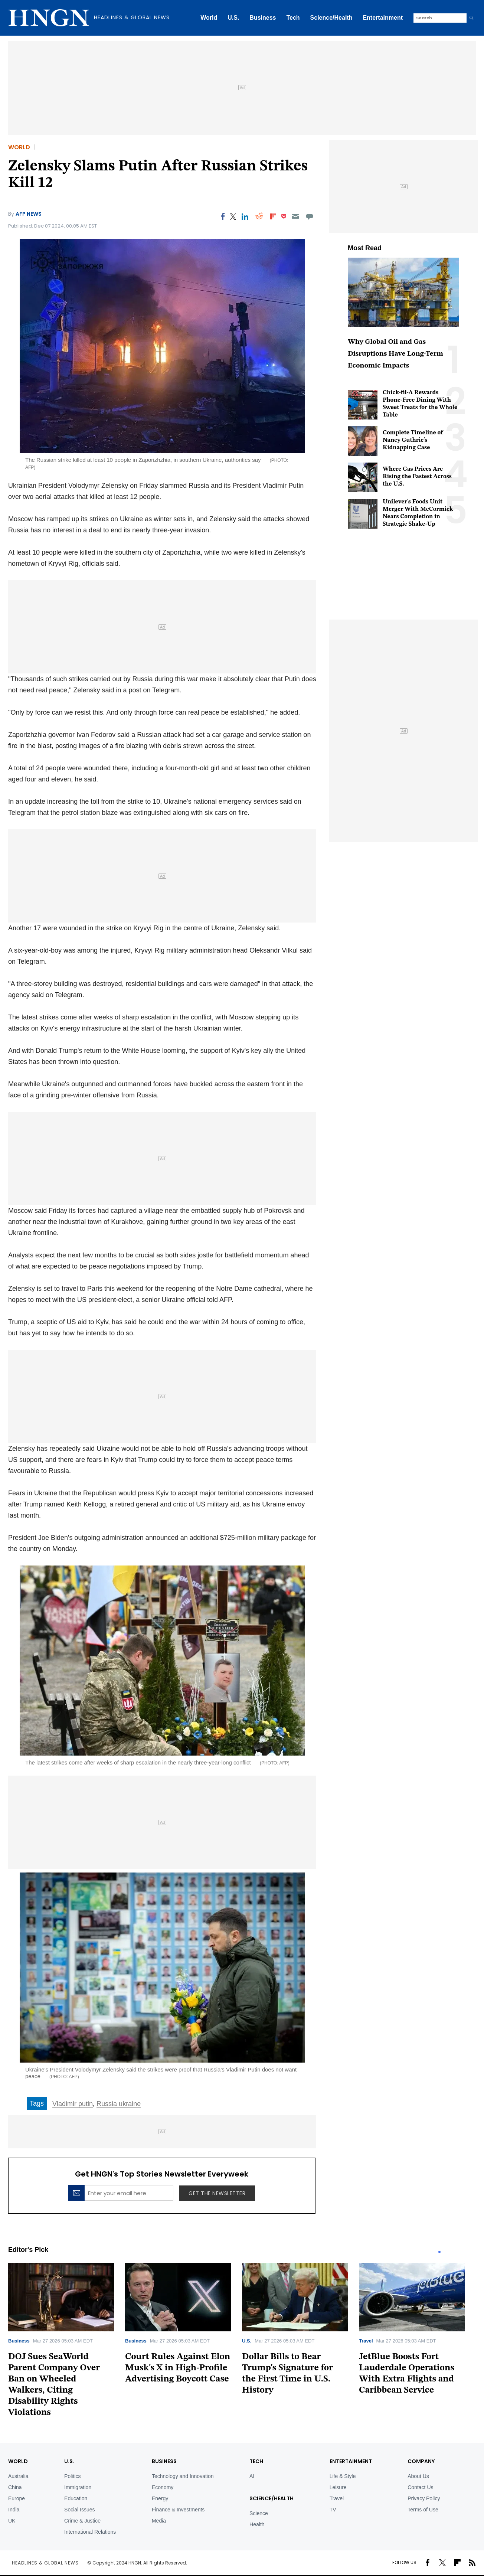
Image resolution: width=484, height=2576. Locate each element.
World (208, 17)
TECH (256, 2461)
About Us (418, 2476)
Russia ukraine (119, 2104)
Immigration (77, 2487)
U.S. (233, 17)
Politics (72, 2476)
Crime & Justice (82, 2521)
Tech (293, 17)
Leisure (338, 2487)
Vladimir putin (72, 2104)
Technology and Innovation (183, 2476)
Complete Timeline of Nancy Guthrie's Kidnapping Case (413, 440)
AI (251, 2476)
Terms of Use (423, 2510)
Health (256, 2524)
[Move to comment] (309, 216)
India (13, 2510)
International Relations (90, 2532)
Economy (162, 2487)
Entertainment (383, 17)
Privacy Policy (424, 2498)
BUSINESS (164, 2461)
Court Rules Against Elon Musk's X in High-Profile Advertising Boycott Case (177, 2368)
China (15, 2487)
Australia (18, 2476)
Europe (16, 2498)
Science (258, 2513)
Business (262, 17)
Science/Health (331, 17)
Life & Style (343, 2476)
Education (75, 2498)
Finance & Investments (178, 2510)
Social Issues (79, 2510)
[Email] (295, 216)
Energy (160, 2498)
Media (159, 2521)
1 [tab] (439, 2252)
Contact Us (420, 2487)
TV (333, 2510)
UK (11, 2521)
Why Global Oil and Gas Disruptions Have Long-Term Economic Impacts (395, 354)
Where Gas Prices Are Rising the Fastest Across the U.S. (417, 476)
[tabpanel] (66, 2342)
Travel (366, 2341)
